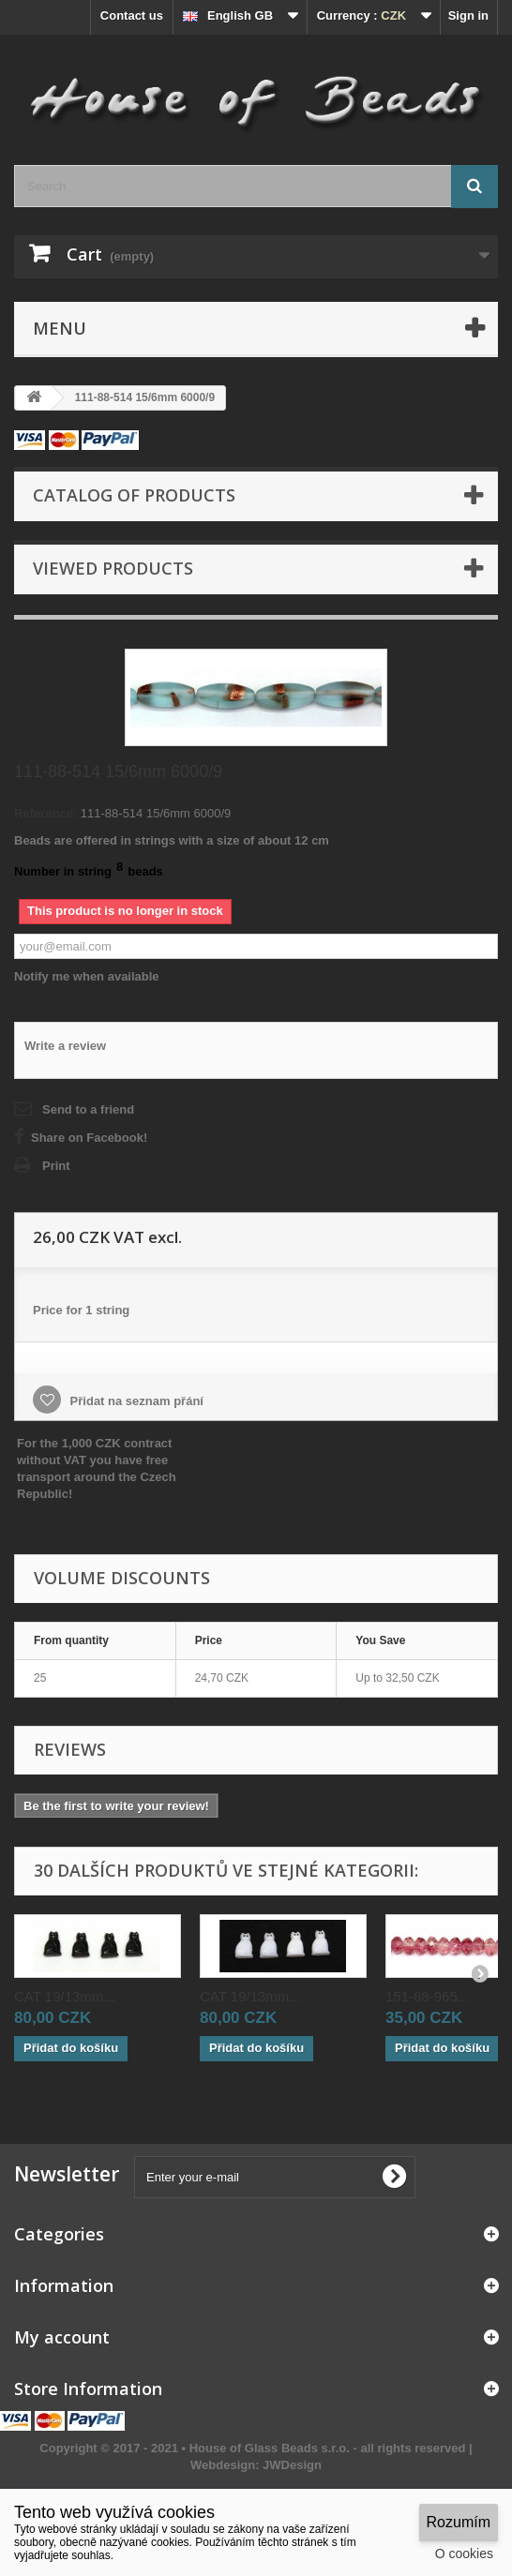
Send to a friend (88, 1109)
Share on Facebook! (89, 1138)
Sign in (468, 15)
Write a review (65, 1046)
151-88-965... (427, 1996)
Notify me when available (86, 976)
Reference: (45, 813)
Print (56, 1166)
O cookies (464, 2553)
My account (62, 2337)
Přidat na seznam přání (135, 1401)
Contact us (131, 15)
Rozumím (458, 2522)
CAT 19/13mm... (64, 1996)
